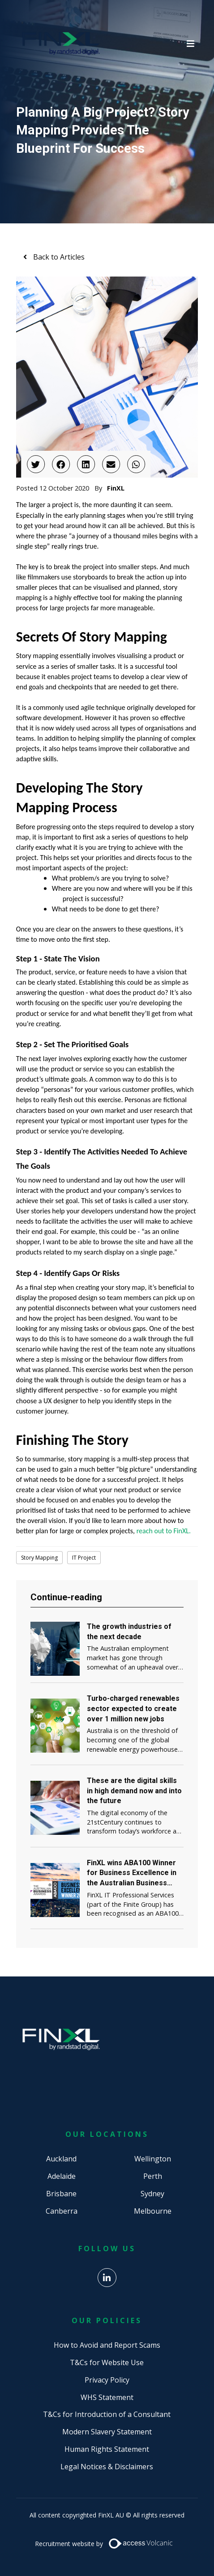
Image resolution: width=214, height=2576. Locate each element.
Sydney (152, 2193)
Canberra (61, 2211)
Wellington (152, 2159)
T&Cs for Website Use (107, 2362)
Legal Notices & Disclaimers (106, 2466)
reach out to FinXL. (164, 1531)
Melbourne (152, 2211)
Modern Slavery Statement (107, 2432)
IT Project (84, 1557)
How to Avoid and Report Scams (107, 2345)
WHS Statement (107, 2397)
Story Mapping (39, 1557)
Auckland (61, 2159)
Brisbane (61, 2193)
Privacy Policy (107, 2380)
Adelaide (61, 2176)
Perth (152, 2176)
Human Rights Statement (106, 2449)
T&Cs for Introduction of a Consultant (107, 2414)
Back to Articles (58, 257)
